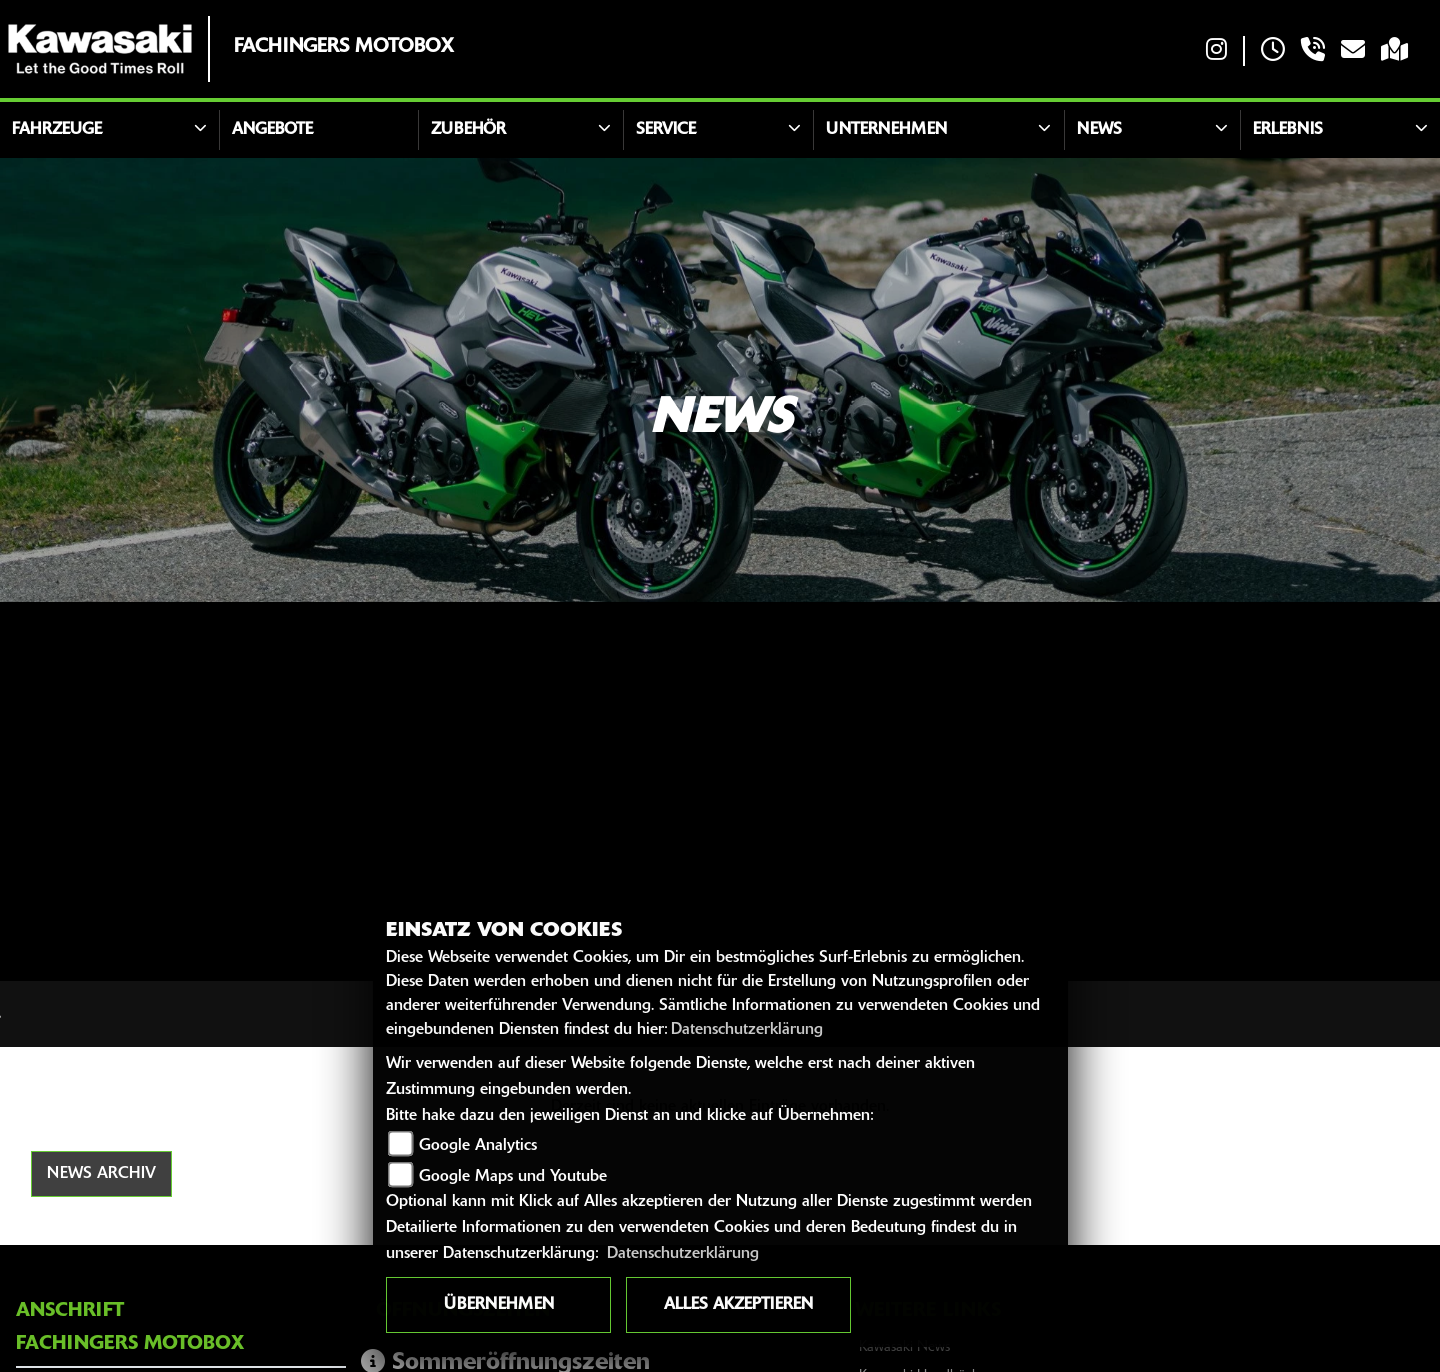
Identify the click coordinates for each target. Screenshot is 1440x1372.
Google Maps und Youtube (513, 1177)
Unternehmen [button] (886, 130)
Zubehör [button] (468, 130)
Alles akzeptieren (738, 1305)
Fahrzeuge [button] (57, 130)
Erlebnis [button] (1288, 130)
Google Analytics (478, 1146)
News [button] (1099, 130)
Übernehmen (499, 1305)
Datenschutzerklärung (747, 1030)
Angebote (272, 130)
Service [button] (666, 130)
